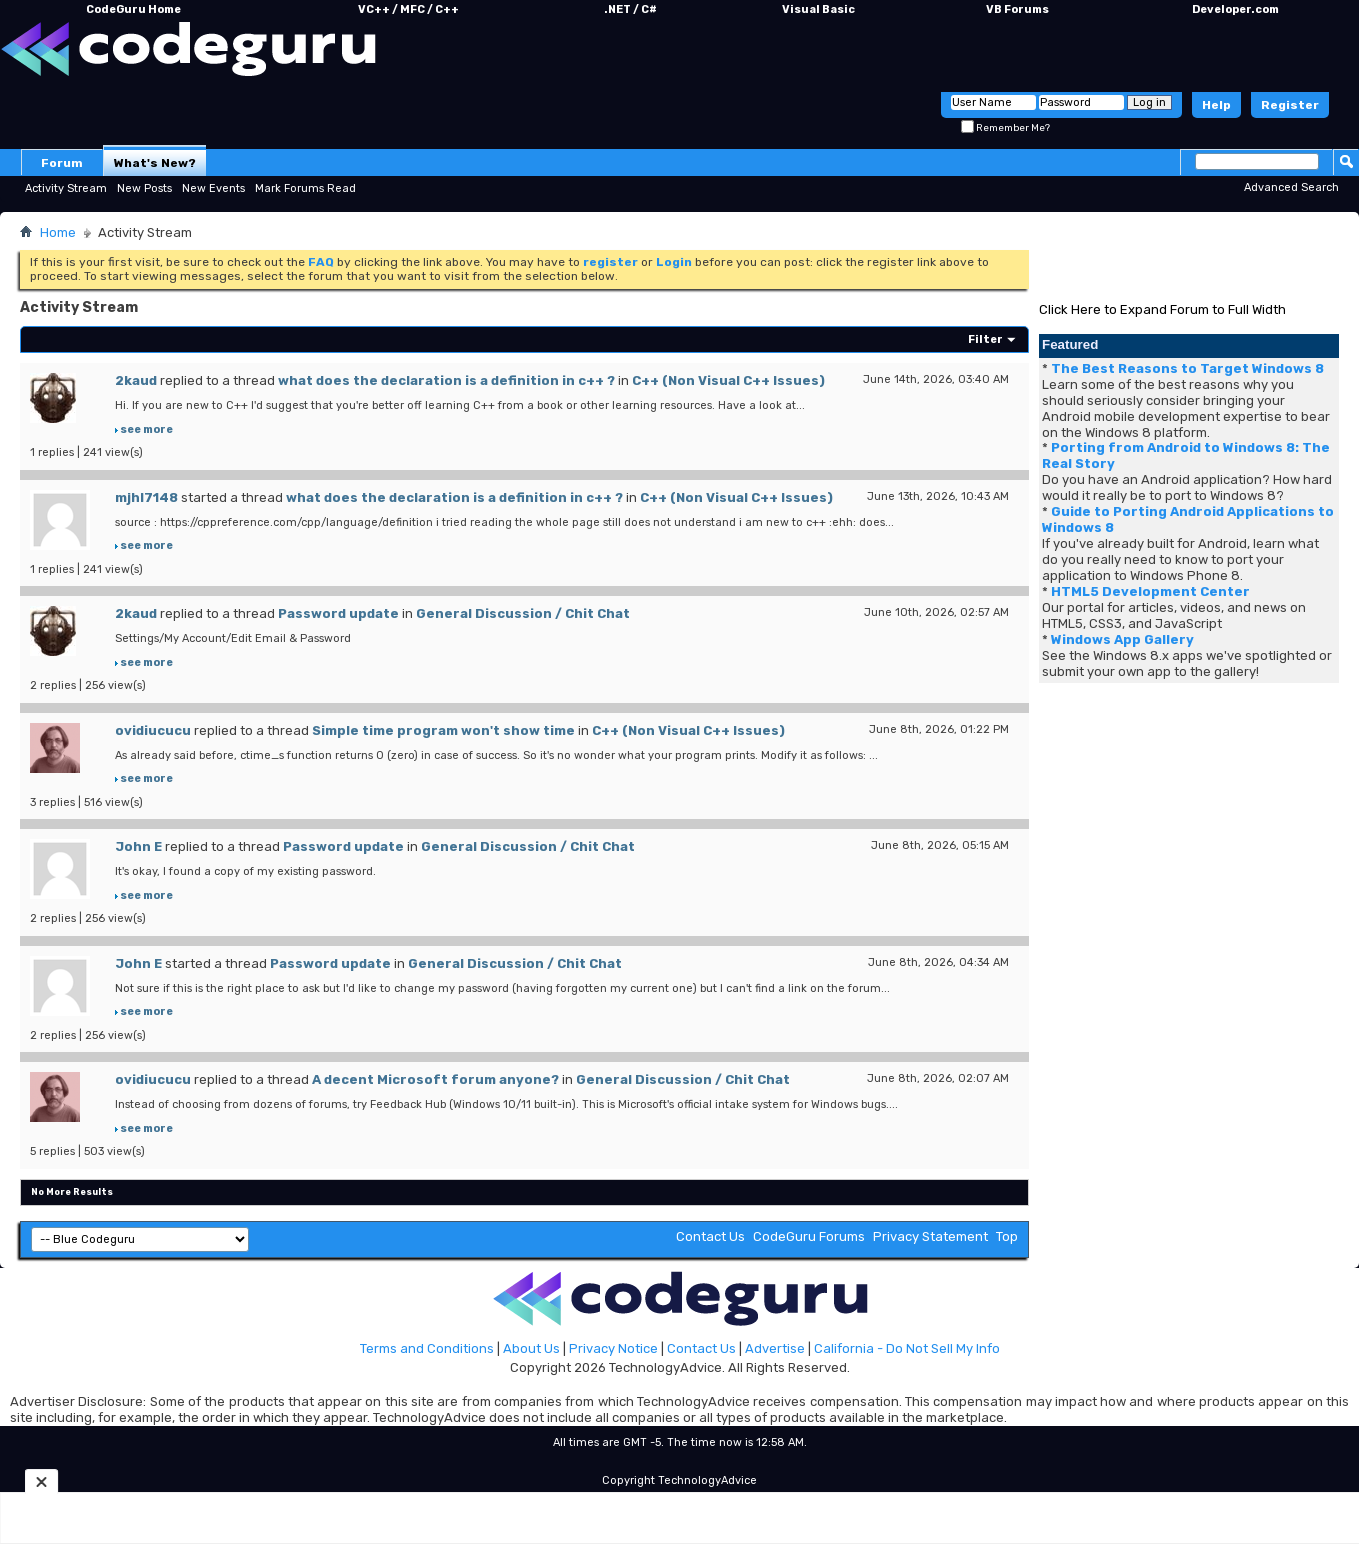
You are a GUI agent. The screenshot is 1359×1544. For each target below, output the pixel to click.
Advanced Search (1291, 187)
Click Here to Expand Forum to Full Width (1162, 309)
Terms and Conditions (427, 1348)
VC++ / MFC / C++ (408, 9)
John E (138, 846)
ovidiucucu (153, 730)
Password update (338, 613)
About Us (531, 1348)
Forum (62, 163)
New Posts (144, 188)
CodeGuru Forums (809, 1236)
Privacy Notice (613, 1348)
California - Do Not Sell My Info (907, 1348)
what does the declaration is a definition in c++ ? (446, 380)
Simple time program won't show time (443, 730)
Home (58, 232)
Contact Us (710, 1236)
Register (1290, 105)
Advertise (775, 1348)
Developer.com (1235, 9)
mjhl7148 (146, 497)
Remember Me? (1005, 128)
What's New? (155, 163)
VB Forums (1017, 9)
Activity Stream (66, 188)
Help (1216, 105)
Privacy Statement (930, 1236)
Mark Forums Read (305, 188)
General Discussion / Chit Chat (523, 613)
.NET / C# (630, 9)
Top (1007, 1236)
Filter (985, 339)
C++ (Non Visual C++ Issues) (728, 380)
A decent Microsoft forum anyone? (435, 1079)
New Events (213, 188)
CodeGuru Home (133, 9)
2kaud (136, 380)
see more (146, 429)
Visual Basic (818, 9)
